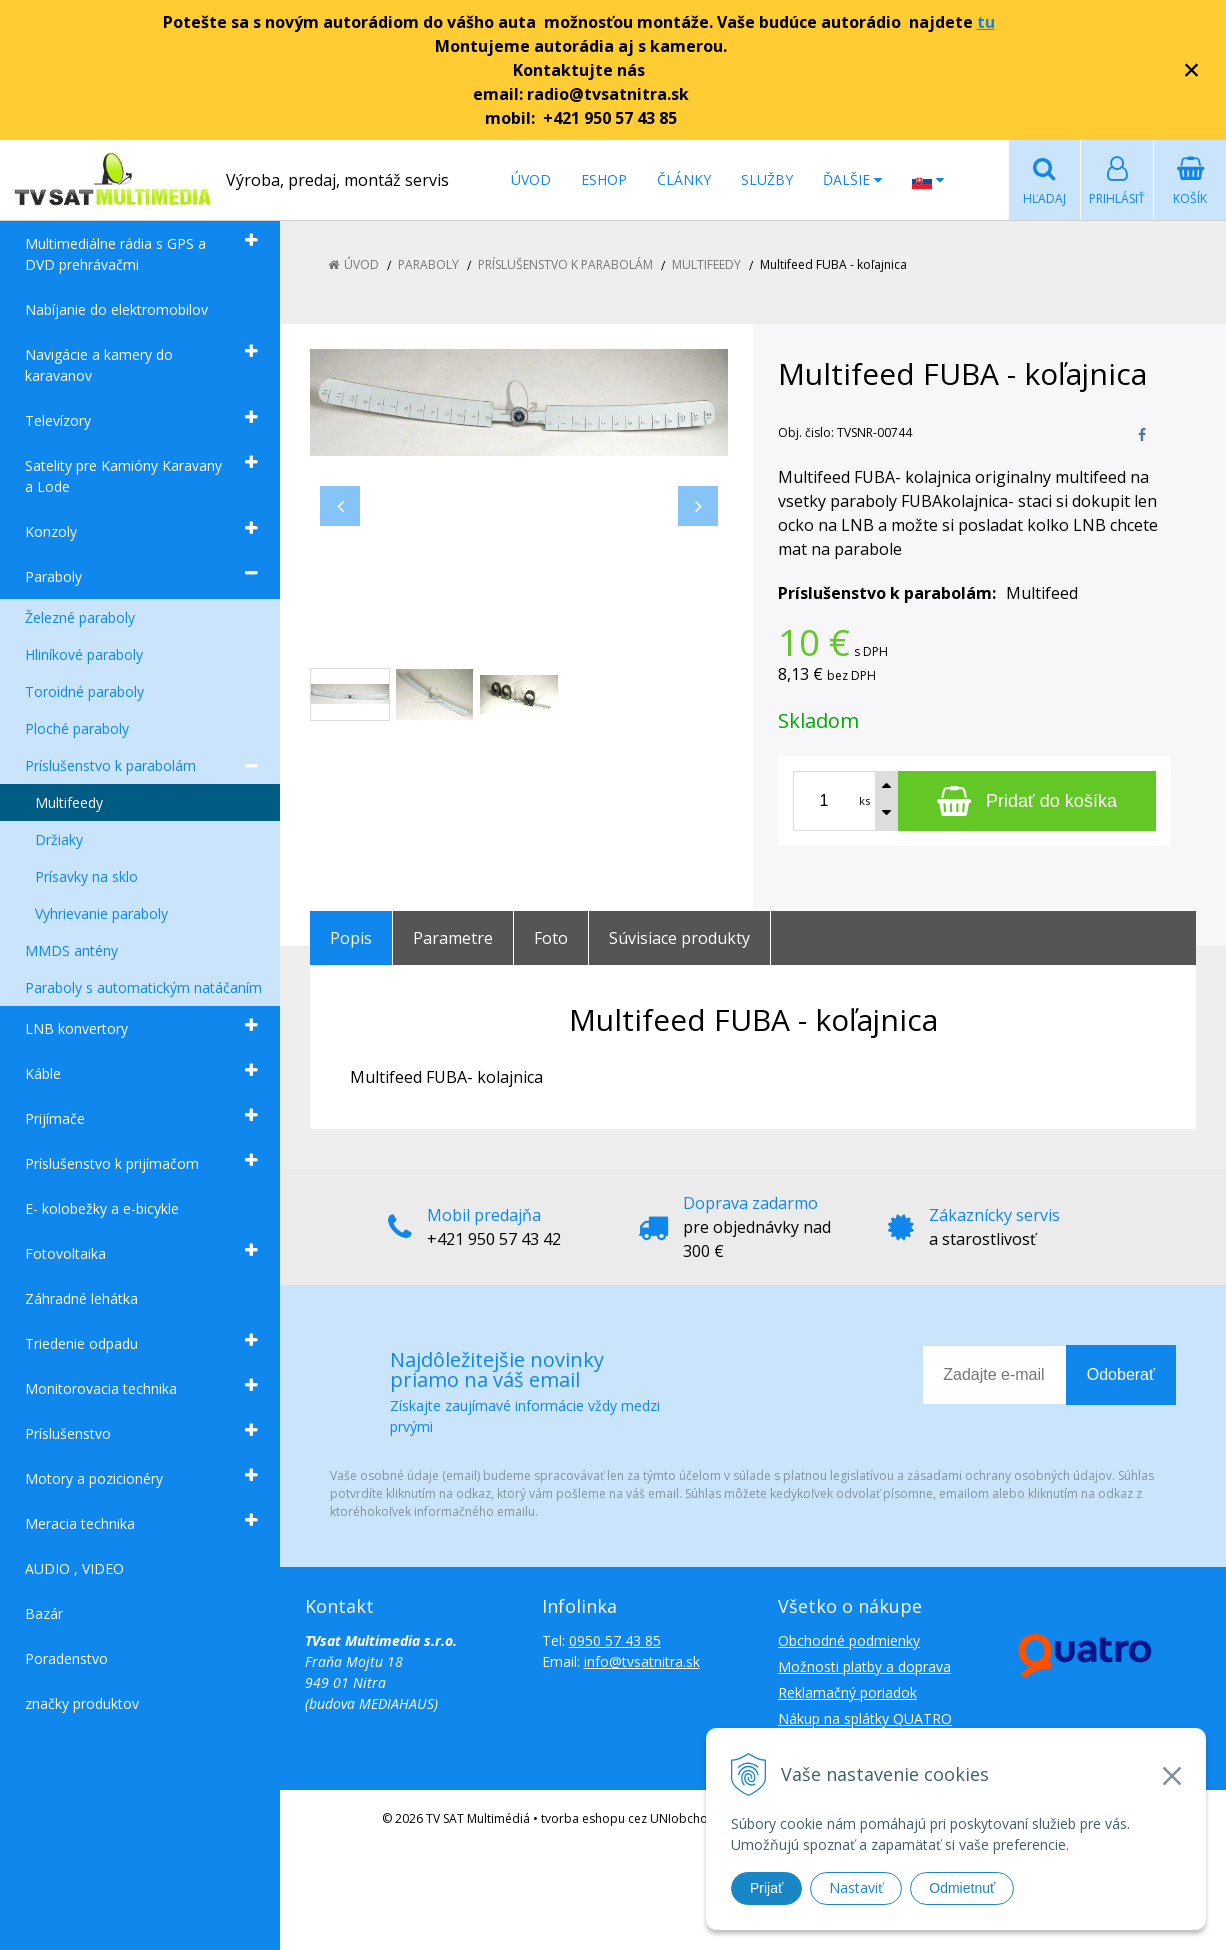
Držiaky (59, 839)
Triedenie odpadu (81, 1343)
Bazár (44, 1613)
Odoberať (1121, 1374)
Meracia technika (80, 1523)
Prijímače (55, 1118)
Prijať (766, 1888)
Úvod (531, 179)
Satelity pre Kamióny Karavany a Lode (123, 476)
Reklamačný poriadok (847, 1692)
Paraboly (53, 576)
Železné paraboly (80, 617)
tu (986, 22)
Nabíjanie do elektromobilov (116, 309)
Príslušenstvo (68, 1433)
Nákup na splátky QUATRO (865, 1718)
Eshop (604, 179)
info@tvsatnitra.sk (642, 1661)
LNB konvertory (76, 1028)
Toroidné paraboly (84, 691)
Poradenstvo (66, 1658)
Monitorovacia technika (101, 1388)
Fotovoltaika (65, 1253)
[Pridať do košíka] (1027, 801)
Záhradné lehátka (81, 1298)
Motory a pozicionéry (94, 1478)
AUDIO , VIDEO (74, 1568)
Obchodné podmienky (849, 1640)
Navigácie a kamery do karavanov (99, 365)
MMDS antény (71, 950)
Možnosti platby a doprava (864, 1666)
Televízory (58, 420)
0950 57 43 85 (615, 1640)
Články (684, 179)
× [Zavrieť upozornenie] (1192, 69)
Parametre (453, 938)
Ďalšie (852, 179)
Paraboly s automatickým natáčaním (143, 987)
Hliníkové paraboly (84, 654)
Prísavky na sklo (86, 876)
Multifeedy (69, 802)
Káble (43, 1073)
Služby (767, 179)
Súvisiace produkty (679, 938)
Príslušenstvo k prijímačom (112, 1163)
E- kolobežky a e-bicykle (102, 1208)
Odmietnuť (962, 1888)
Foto (551, 938)
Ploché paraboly (77, 728)
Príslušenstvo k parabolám (110, 765)
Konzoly (51, 531)
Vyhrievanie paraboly (101, 913)
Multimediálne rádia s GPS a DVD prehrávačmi (115, 254)
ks (864, 800)
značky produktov (82, 1703)
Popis (351, 938)
